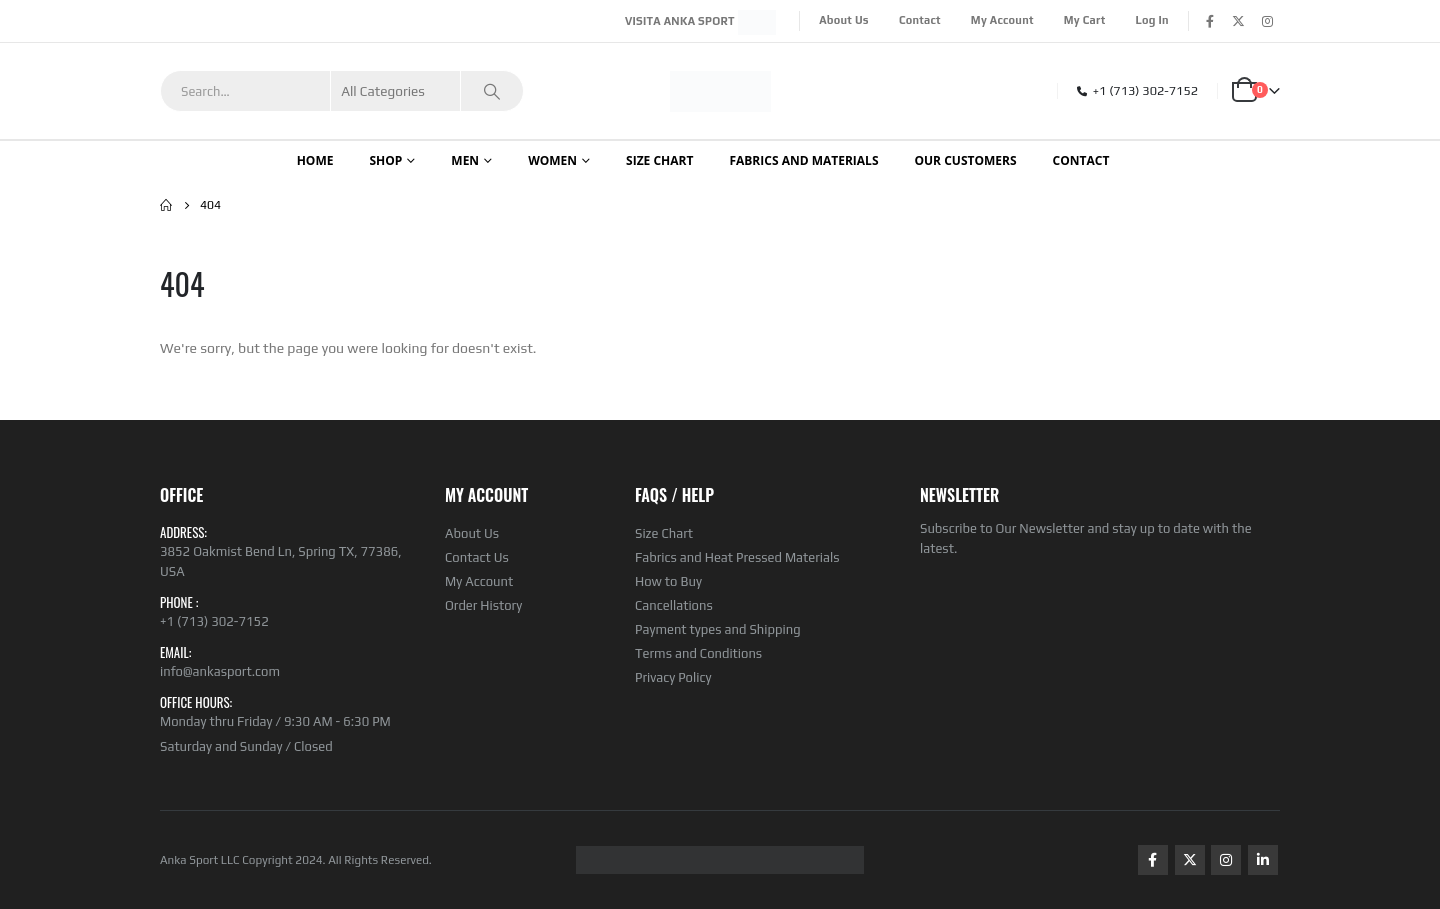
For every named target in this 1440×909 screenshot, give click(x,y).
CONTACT (1081, 160)
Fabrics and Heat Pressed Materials (737, 557)
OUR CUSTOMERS (966, 160)
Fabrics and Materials (803, 160)
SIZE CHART (659, 160)
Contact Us (477, 557)
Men (465, 160)
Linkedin (1263, 860)
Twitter (1190, 860)
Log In (1152, 20)
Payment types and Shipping (718, 629)
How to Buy (668, 581)
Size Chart (664, 533)
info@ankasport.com (220, 671)
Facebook (1153, 860)
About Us (844, 20)
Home (315, 160)
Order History (483, 605)
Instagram (1226, 860)
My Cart (1085, 20)
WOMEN (552, 160)
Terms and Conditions (698, 653)
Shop (385, 160)
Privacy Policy (673, 677)
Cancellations (674, 605)
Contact (920, 20)
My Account (1002, 20)
